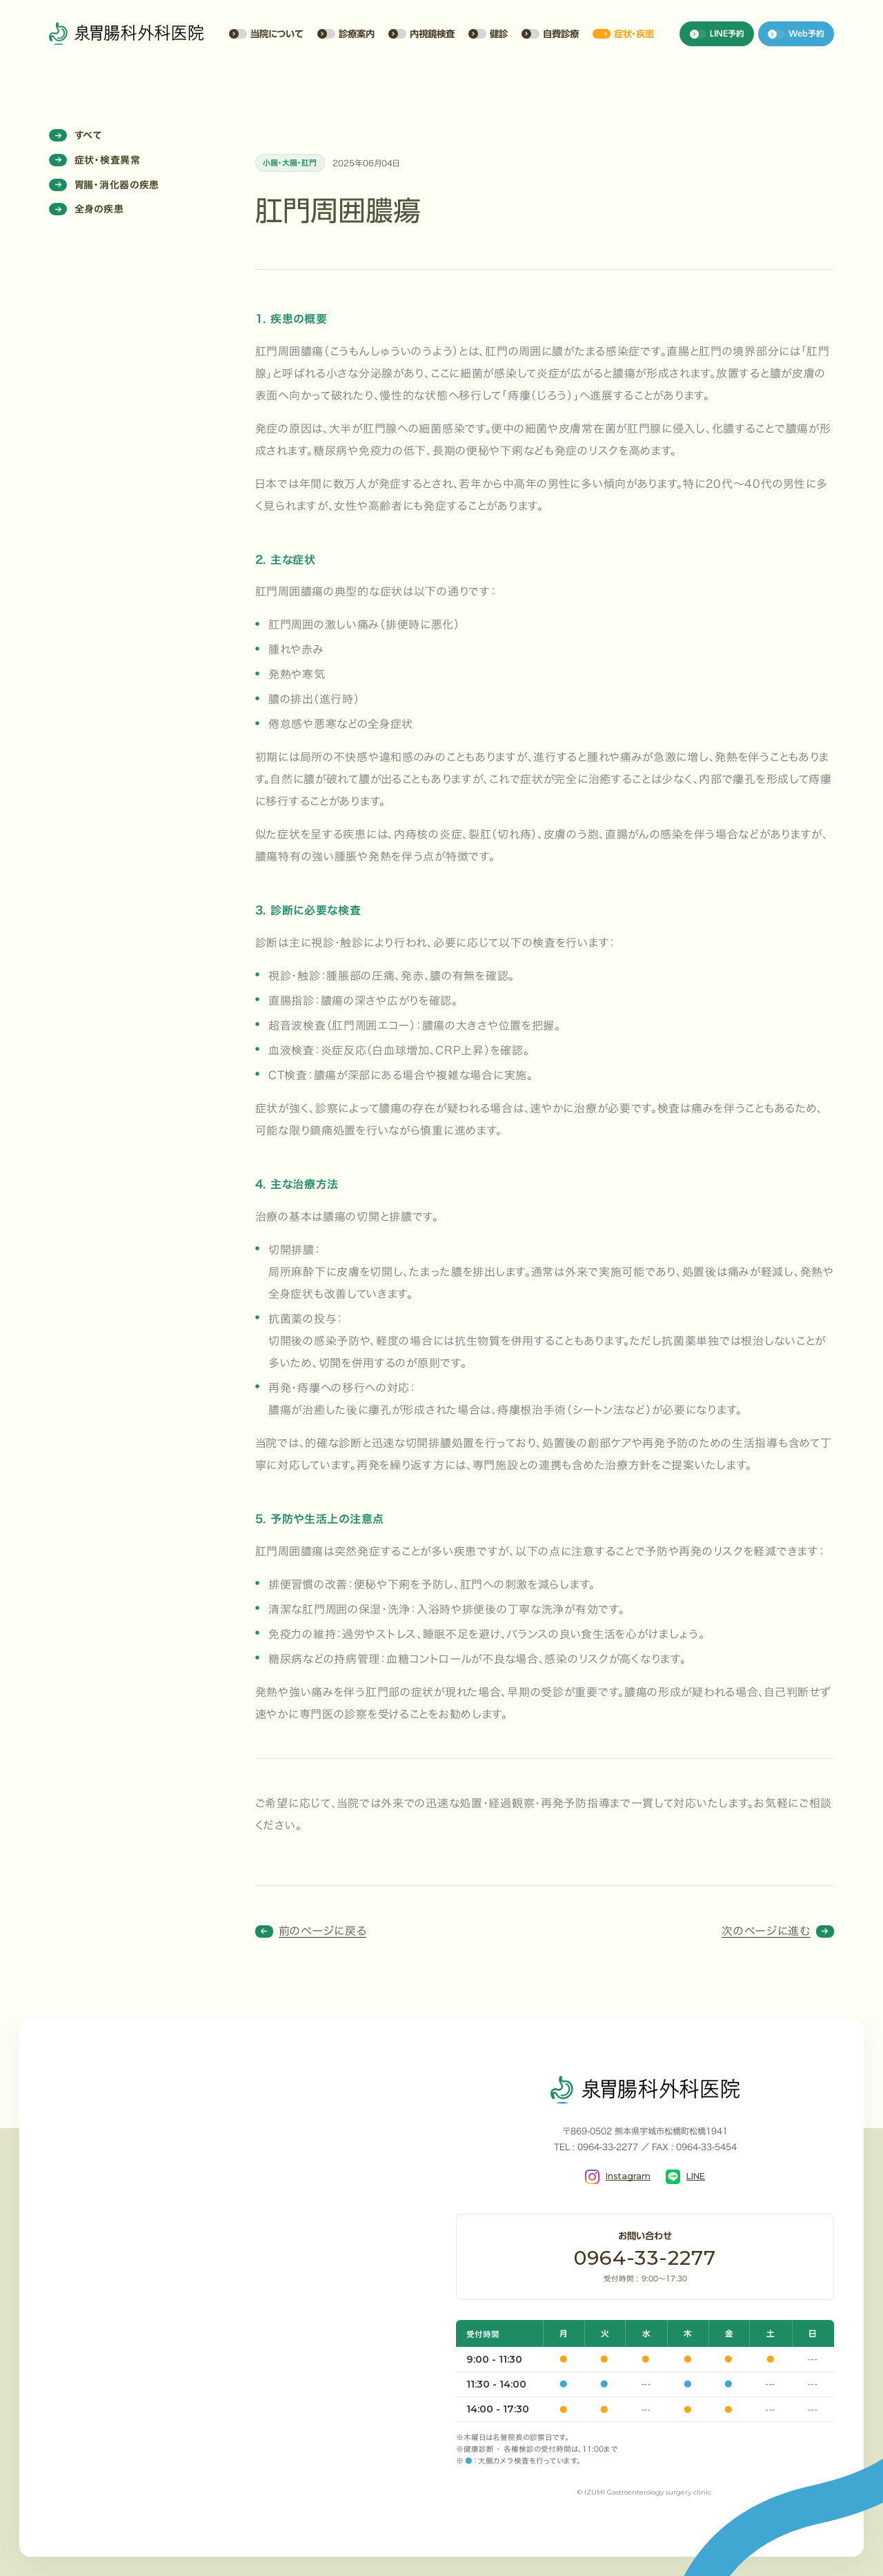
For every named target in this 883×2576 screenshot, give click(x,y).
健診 (488, 34)
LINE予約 (717, 34)
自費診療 (550, 34)
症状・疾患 (623, 34)
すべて (76, 135)
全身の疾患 (86, 209)
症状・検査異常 (95, 160)
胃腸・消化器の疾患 (104, 185)
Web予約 (796, 34)
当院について (266, 34)
